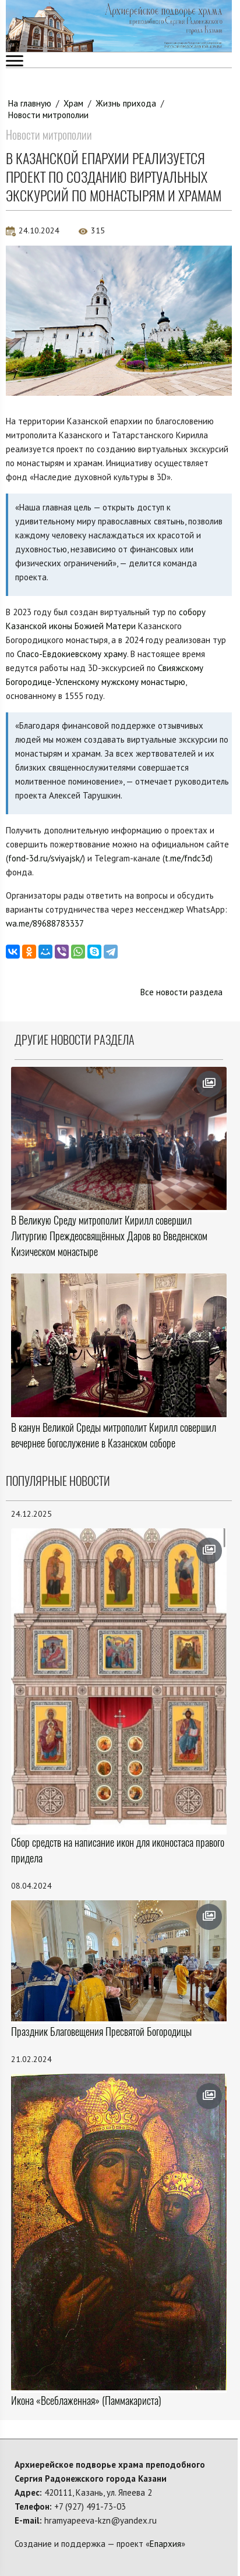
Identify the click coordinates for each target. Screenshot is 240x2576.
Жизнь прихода (126, 103)
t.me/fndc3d (187, 858)
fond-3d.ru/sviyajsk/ (45, 858)
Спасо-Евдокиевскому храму (72, 653)
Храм (73, 103)
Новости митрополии (48, 114)
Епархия (165, 2543)
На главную (29, 103)
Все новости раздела (181, 992)
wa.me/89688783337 (45, 923)
